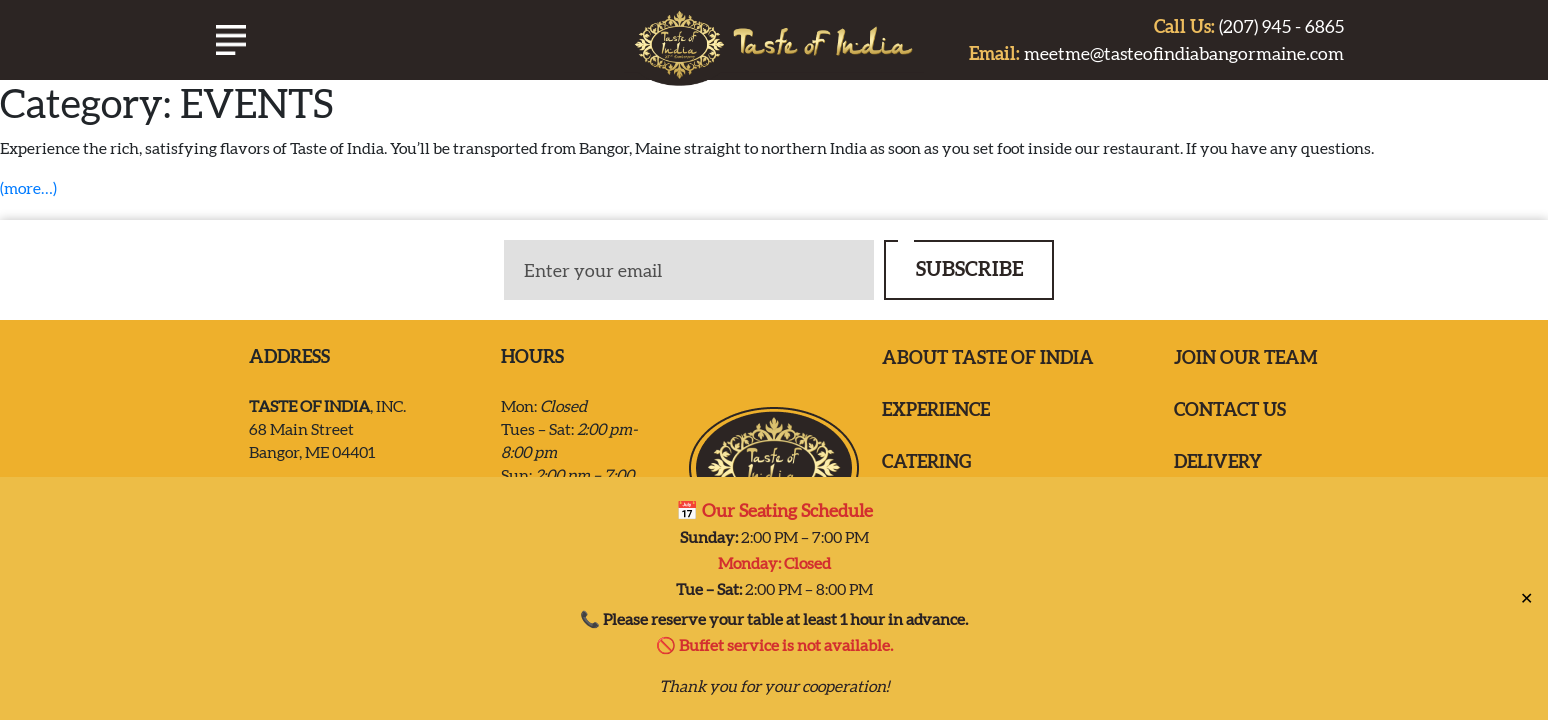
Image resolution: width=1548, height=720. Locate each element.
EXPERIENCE (936, 409)
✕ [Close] (1526, 589)
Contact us (1230, 409)
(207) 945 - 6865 (1249, 26)
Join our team (1246, 357)
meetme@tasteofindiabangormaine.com (1156, 53)
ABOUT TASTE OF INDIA (988, 357)
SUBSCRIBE (969, 268)
